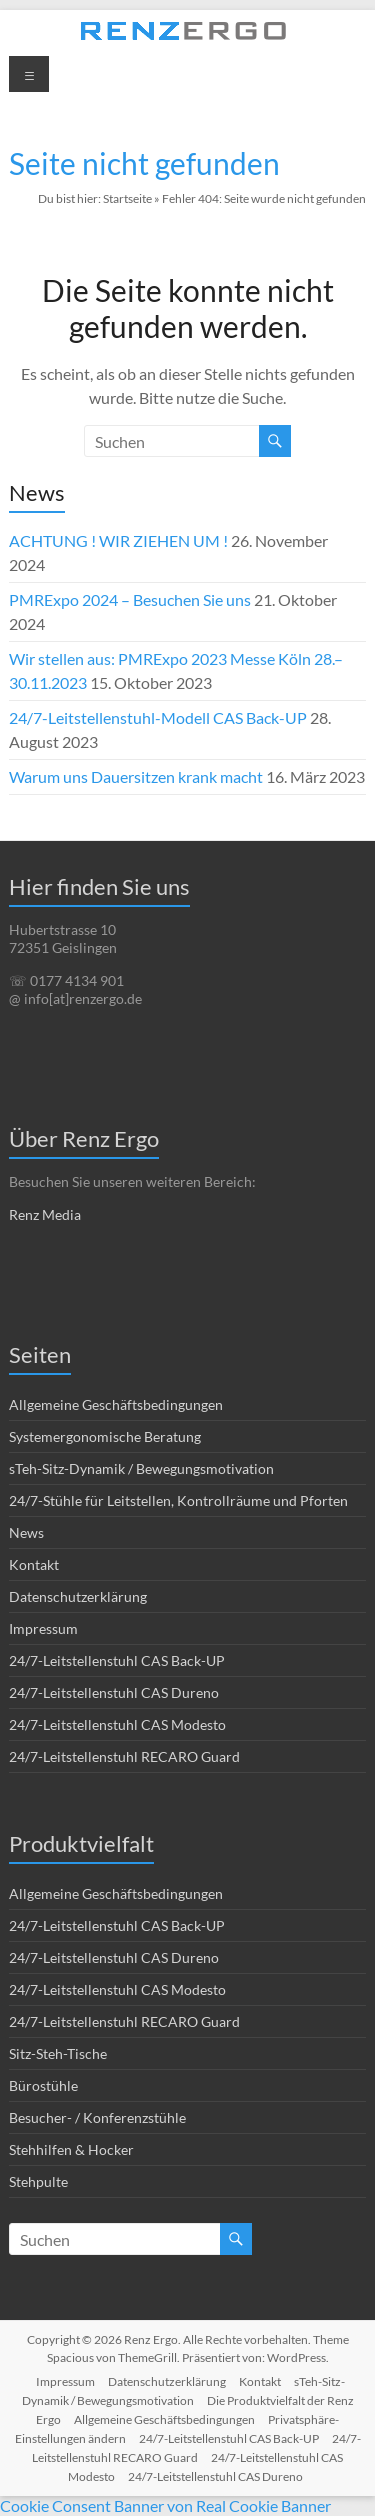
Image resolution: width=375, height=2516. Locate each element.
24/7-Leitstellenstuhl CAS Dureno (114, 1692)
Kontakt (34, 1564)
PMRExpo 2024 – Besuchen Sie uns (130, 599)
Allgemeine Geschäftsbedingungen (116, 1404)
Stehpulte (38, 2181)
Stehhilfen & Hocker (71, 2149)
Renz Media (45, 1214)
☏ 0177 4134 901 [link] (66, 980)
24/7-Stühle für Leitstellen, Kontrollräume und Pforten (178, 1500)
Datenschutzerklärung (78, 1596)
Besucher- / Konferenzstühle (97, 2117)
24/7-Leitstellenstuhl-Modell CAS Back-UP (158, 717)
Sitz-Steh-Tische (58, 2053)
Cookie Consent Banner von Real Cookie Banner (165, 2505)
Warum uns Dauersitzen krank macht (136, 776)
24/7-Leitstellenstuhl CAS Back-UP (117, 1660)
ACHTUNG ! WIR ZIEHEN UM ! (118, 540)
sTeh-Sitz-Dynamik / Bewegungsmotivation (141, 1468)
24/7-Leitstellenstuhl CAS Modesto (117, 1724)
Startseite (127, 198)
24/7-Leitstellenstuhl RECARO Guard (124, 1756)
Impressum (43, 1628)
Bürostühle (43, 2085)
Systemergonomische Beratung (105, 1436)
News (26, 1532)
